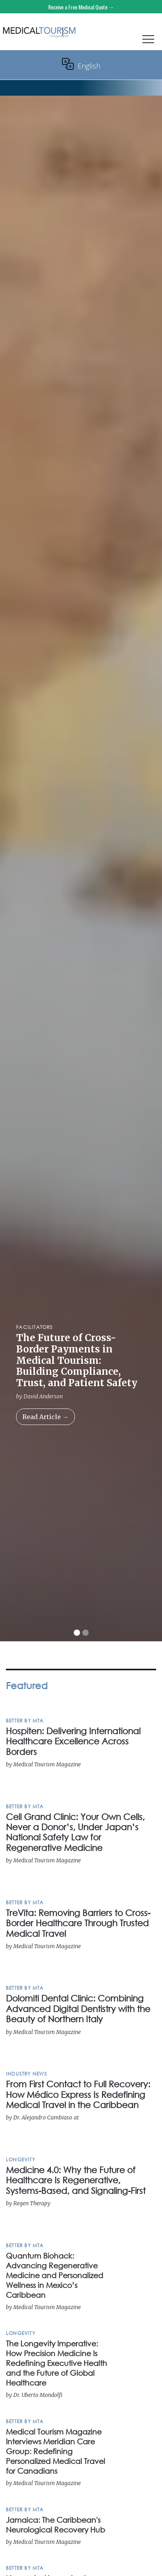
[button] (148, 41)
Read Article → (45, 1417)
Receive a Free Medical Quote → (81, 7)
